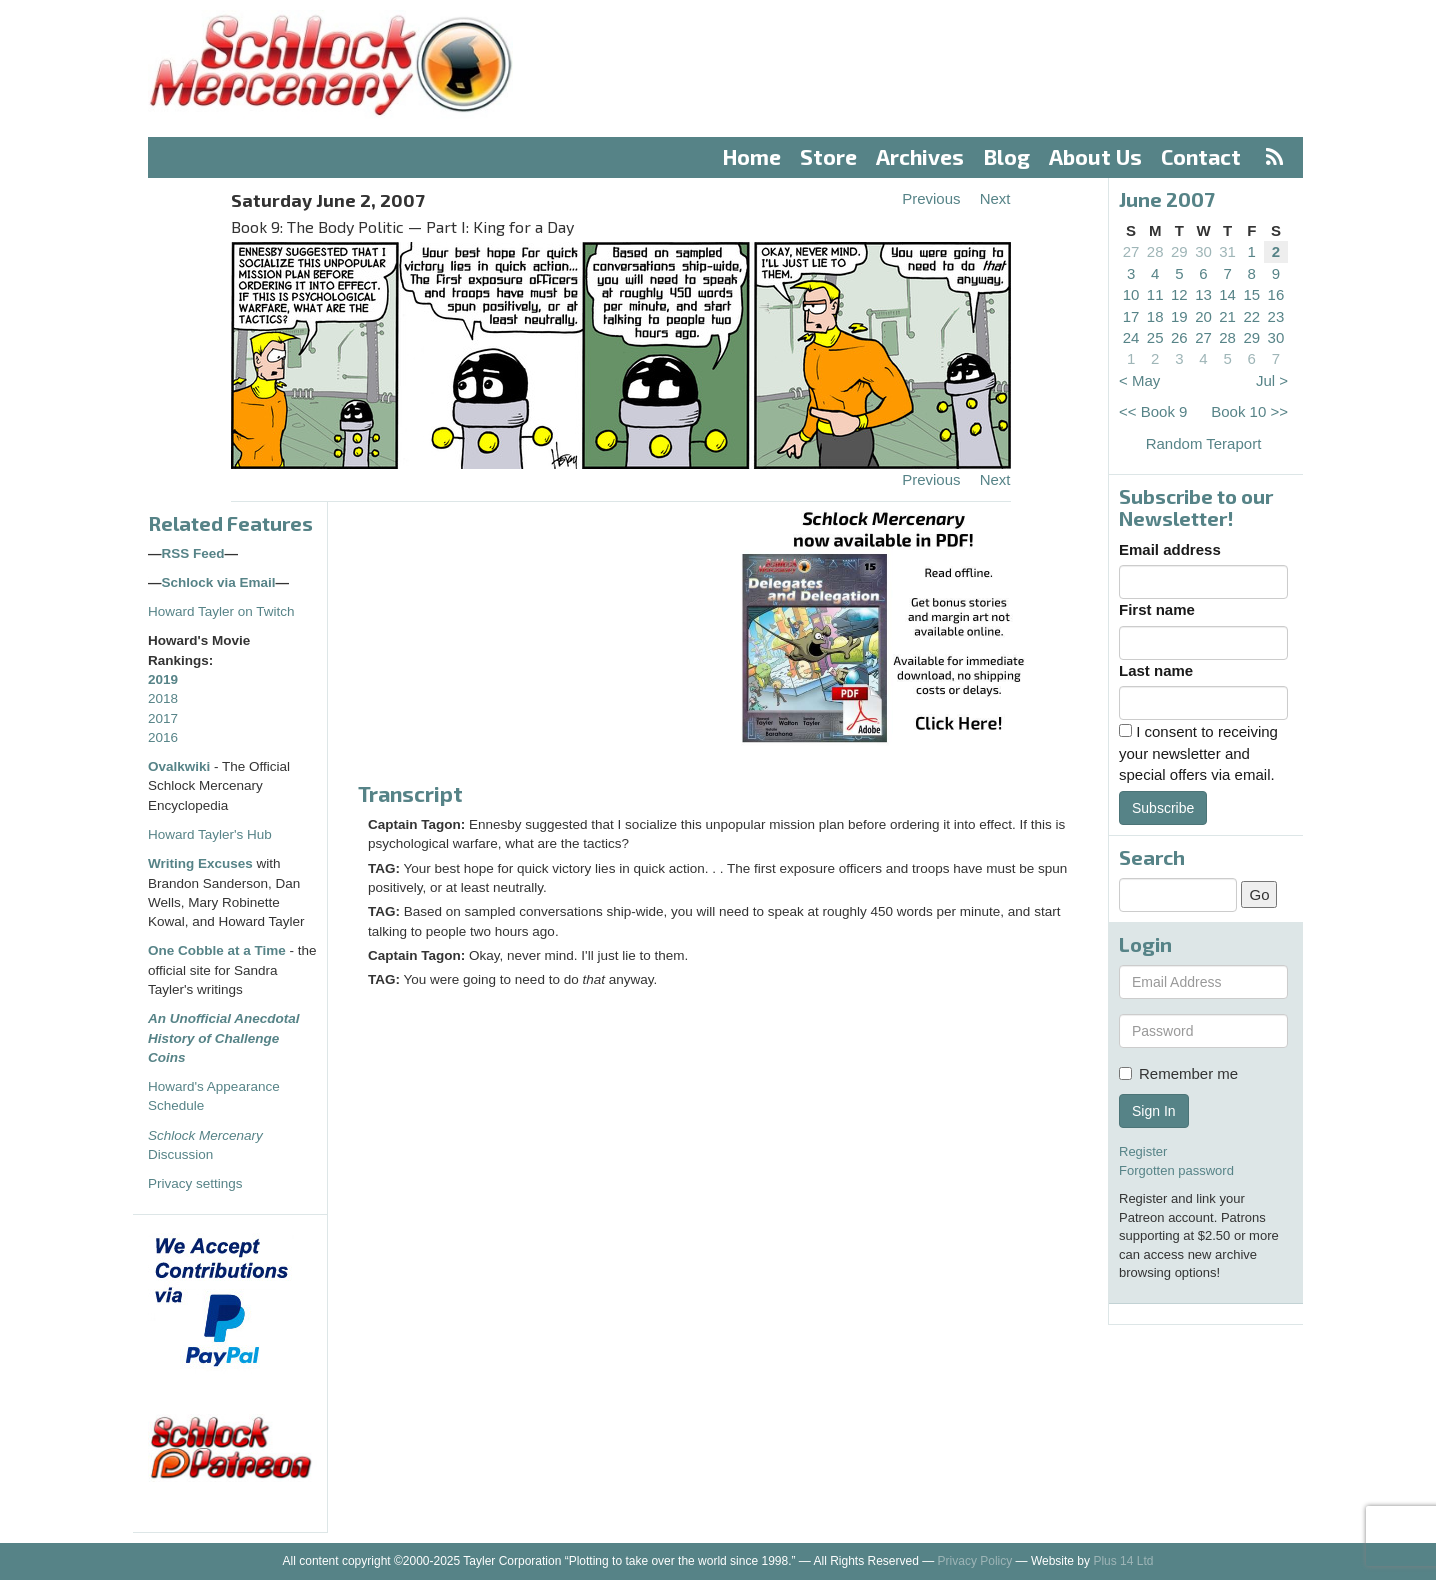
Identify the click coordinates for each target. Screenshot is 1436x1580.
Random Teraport (1204, 443)
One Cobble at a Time (217, 950)
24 (1131, 337)
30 (1203, 251)
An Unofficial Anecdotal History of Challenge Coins (224, 1038)
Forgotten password (1176, 1170)
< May (1139, 380)
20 (1203, 316)
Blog (1007, 156)
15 (1251, 294)
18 (1155, 316)
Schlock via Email (219, 582)
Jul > (1272, 380)
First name (1157, 609)
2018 (163, 698)
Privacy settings (195, 1183)
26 (1179, 337)
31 (1227, 251)
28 (1155, 251)
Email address (1170, 549)
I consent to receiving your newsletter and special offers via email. (1198, 753)
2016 (163, 737)
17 (1131, 316)
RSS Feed (193, 553)
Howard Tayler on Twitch (221, 611)
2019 (163, 679)
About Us (1095, 156)
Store (828, 156)
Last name (1156, 670)
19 (1179, 316)
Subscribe (1163, 808)
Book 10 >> (1249, 411)
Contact (1201, 156)
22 (1251, 316)
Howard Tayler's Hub (210, 834)
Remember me (1178, 1073)
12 (1179, 294)
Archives (920, 156)
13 (1203, 294)
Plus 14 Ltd (1123, 1561)
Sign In (1154, 1111)
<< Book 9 (1153, 411)
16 (1276, 294)
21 (1227, 316)
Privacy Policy (975, 1561)
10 (1131, 294)
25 (1155, 337)
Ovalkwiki (181, 766)
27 (1131, 251)
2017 (163, 718)
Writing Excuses (200, 863)
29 (1179, 251)
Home (752, 156)
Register (1143, 1151)
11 (1155, 294)
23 (1276, 316)
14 (1227, 294)
